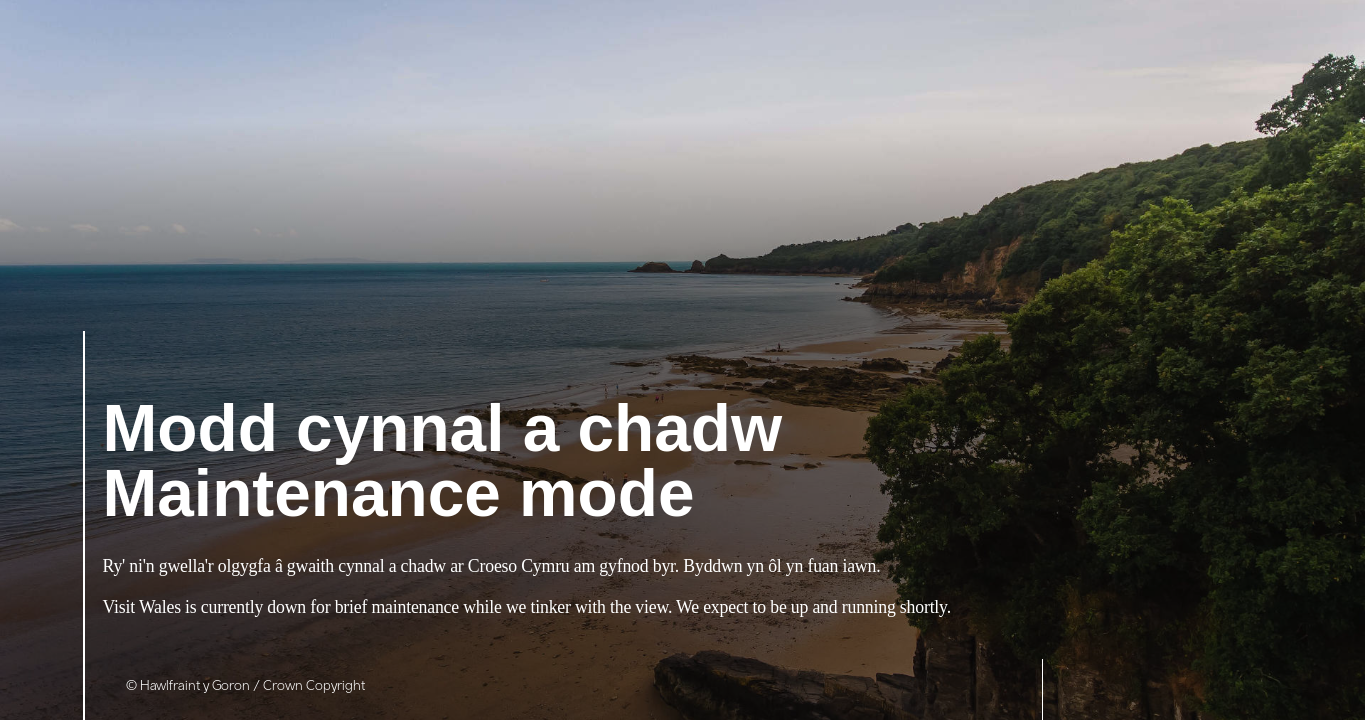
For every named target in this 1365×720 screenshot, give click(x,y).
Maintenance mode (443, 463)
